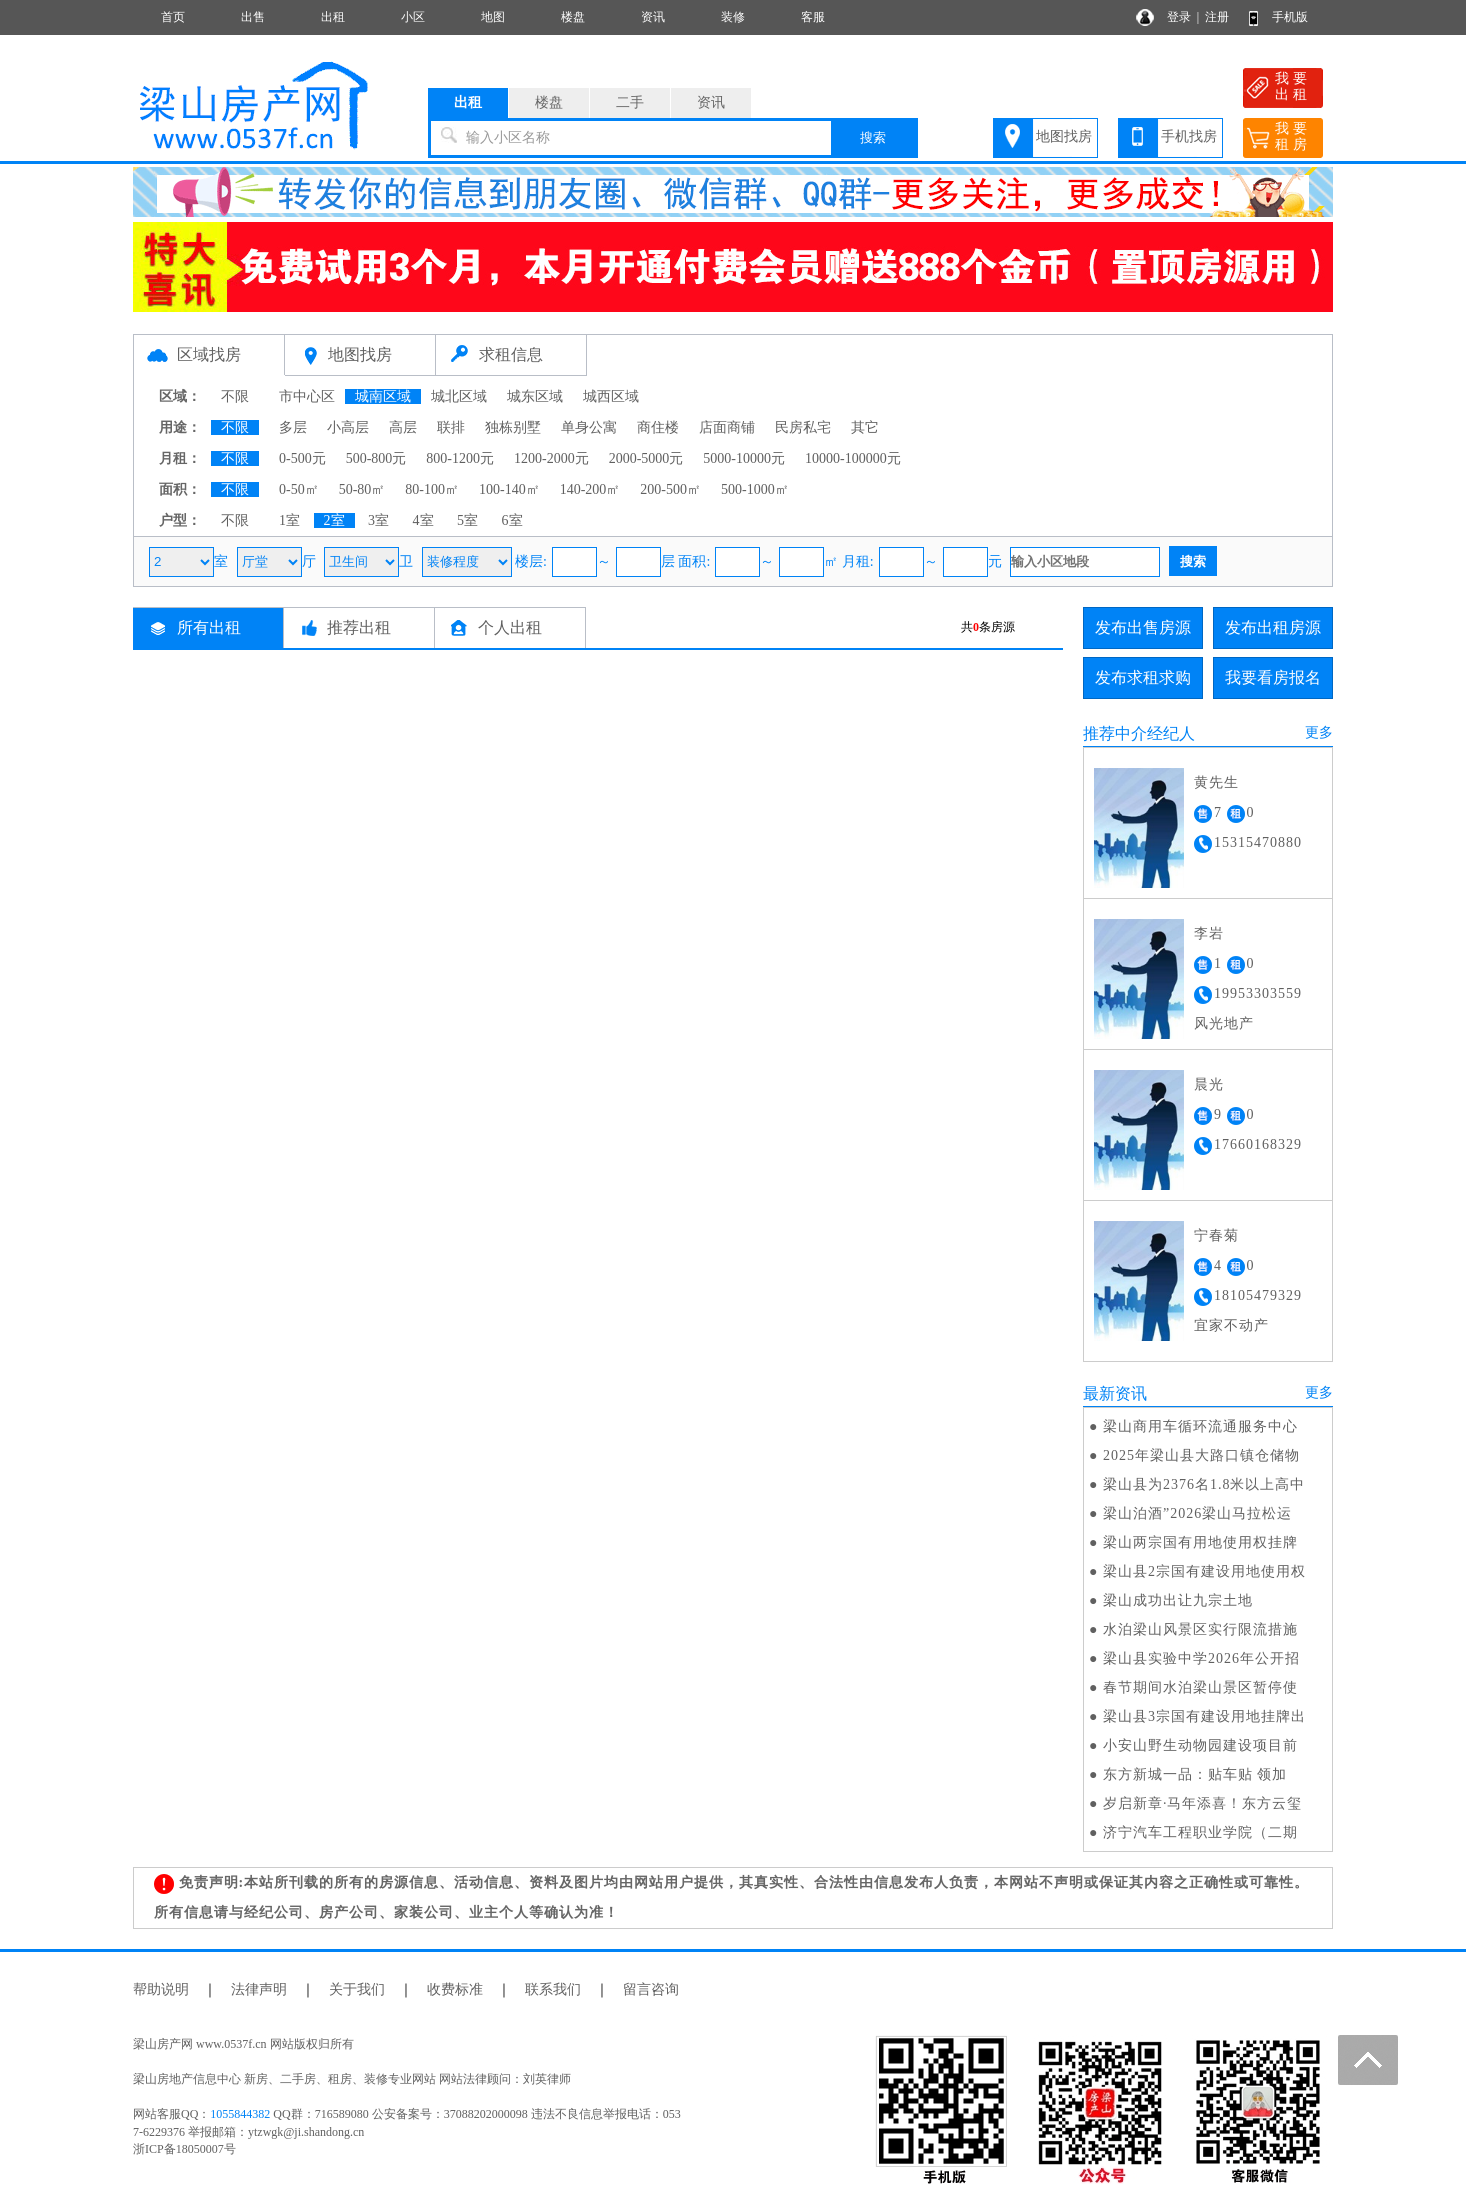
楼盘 (573, 17)
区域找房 (209, 354)
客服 (813, 17)
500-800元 (376, 458)
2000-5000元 (646, 458)
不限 (235, 396)
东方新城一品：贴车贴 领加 (1195, 1774)
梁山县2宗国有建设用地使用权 (1204, 1571)
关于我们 (357, 1989)
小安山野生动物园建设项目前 (1200, 1745)
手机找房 (1189, 136)
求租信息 (511, 354)
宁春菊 (1216, 1235)
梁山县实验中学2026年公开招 (1201, 1658)
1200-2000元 (551, 458)
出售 (253, 17)
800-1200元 (460, 458)
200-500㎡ (670, 489)
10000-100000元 (853, 458)
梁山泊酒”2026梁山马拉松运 (1197, 1513)
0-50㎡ (299, 489)
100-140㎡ (509, 489)
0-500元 (302, 458)
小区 (413, 17)
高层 (403, 427)
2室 (334, 520)
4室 (423, 520)
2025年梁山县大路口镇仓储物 (1201, 1455)
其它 (865, 427)
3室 (378, 520)
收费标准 (455, 1989)
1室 (289, 520)
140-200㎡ (590, 489)
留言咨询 (651, 1989)
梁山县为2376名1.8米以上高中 (1204, 1484)
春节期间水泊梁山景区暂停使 (1200, 1687)
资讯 (653, 17)
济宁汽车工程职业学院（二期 (1200, 1832)
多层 (293, 427)
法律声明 (259, 1989)
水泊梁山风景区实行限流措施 (1200, 1629)
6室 (512, 520)
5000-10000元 (744, 458)
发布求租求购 (1143, 677)
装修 (733, 17)
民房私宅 (803, 427)
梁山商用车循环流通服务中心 (1200, 1426)
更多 (1319, 732)
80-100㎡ (432, 489)
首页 (173, 17)
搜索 (873, 137)
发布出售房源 (1143, 627)
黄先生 (1216, 782)
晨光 (1209, 1084)
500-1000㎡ (755, 489)
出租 (333, 17)
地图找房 (1064, 136)
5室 (467, 520)
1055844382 (240, 2114)
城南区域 (383, 396)
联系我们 (553, 1989)
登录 (1179, 17)
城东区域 (535, 396)
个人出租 (510, 627)
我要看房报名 (1273, 677)
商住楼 (658, 427)
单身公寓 (589, 427)
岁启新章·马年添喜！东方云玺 (1203, 1803)
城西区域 (611, 396)
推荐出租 (359, 627)
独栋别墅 (513, 427)
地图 (493, 17)
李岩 (1209, 933)
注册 (1217, 17)
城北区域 (459, 396)
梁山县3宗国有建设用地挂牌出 (1204, 1716)
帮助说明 (161, 1989)
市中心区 (307, 396)
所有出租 (209, 627)
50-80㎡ (362, 489)
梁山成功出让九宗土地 (1178, 1600)
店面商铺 (727, 427)
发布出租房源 (1273, 627)
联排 (451, 427)
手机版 (1290, 17)
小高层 (348, 427)
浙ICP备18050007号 (184, 2149)
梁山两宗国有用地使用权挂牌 (1200, 1542)
